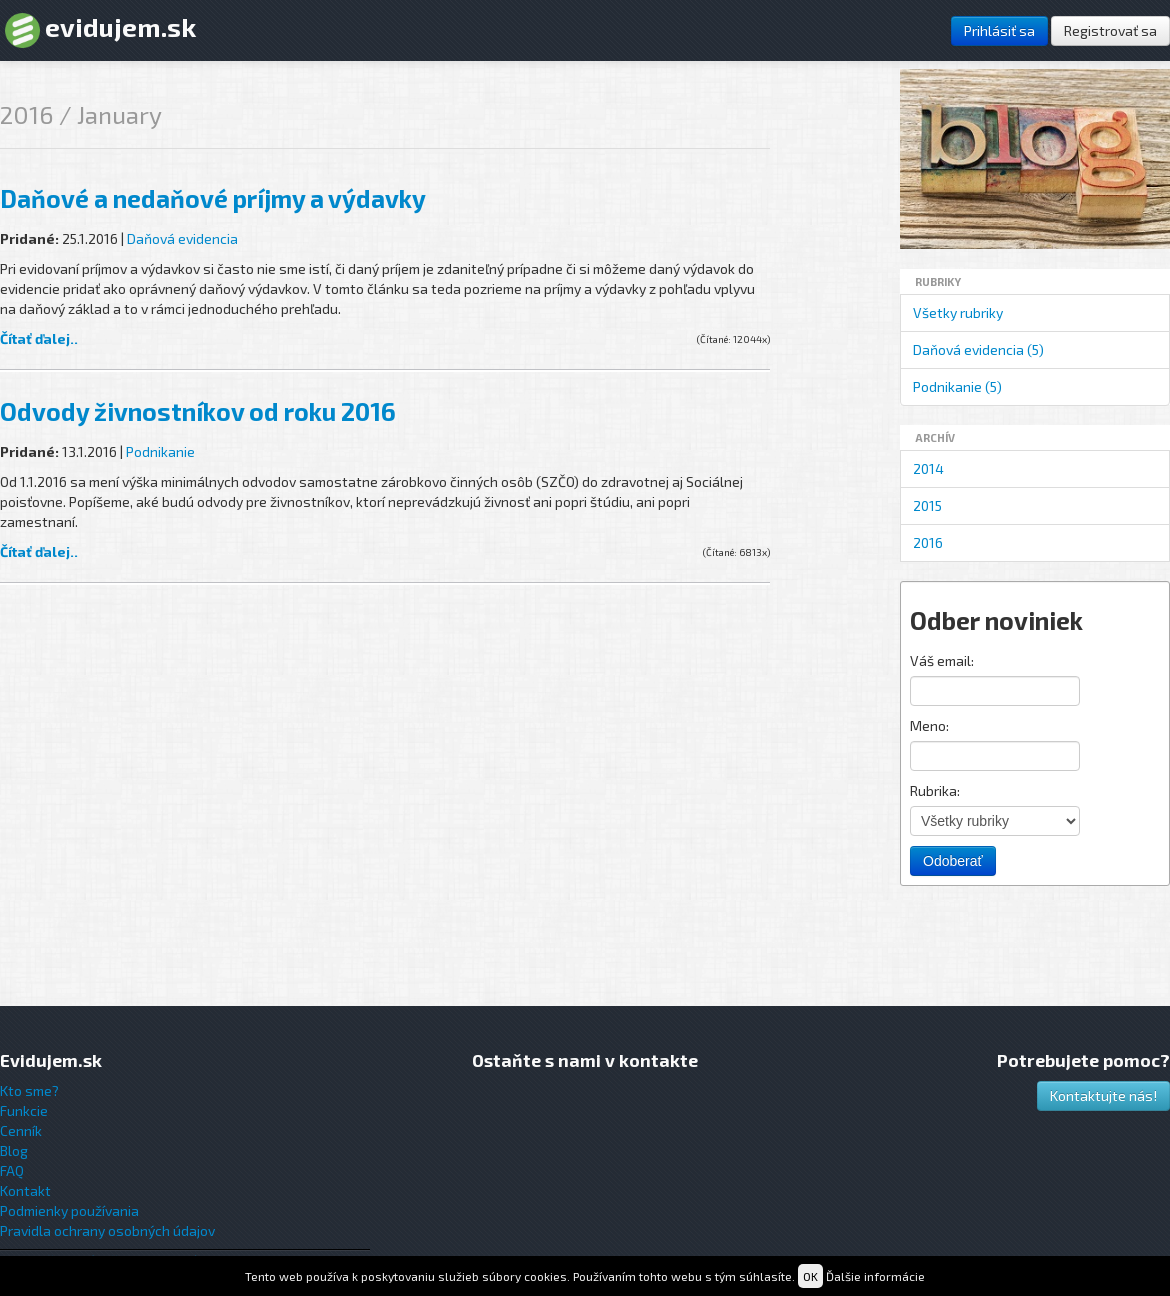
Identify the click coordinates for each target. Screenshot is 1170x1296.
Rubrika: (935, 790)
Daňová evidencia (182, 238)
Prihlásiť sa (999, 30)
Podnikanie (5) (957, 386)
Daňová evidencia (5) (978, 349)
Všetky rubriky (958, 312)
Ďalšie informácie (875, 1276)
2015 (927, 505)
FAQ (12, 1170)
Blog (14, 1150)
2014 (928, 468)
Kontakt (25, 1190)
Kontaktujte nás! (1103, 1095)
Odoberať (953, 861)
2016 (928, 542)
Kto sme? (29, 1090)
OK (810, 1276)
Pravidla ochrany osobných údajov (107, 1230)
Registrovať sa (1110, 30)
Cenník (21, 1130)
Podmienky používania (69, 1210)
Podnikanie (160, 451)
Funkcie (24, 1110)
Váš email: (942, 660)
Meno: (929, 725)
